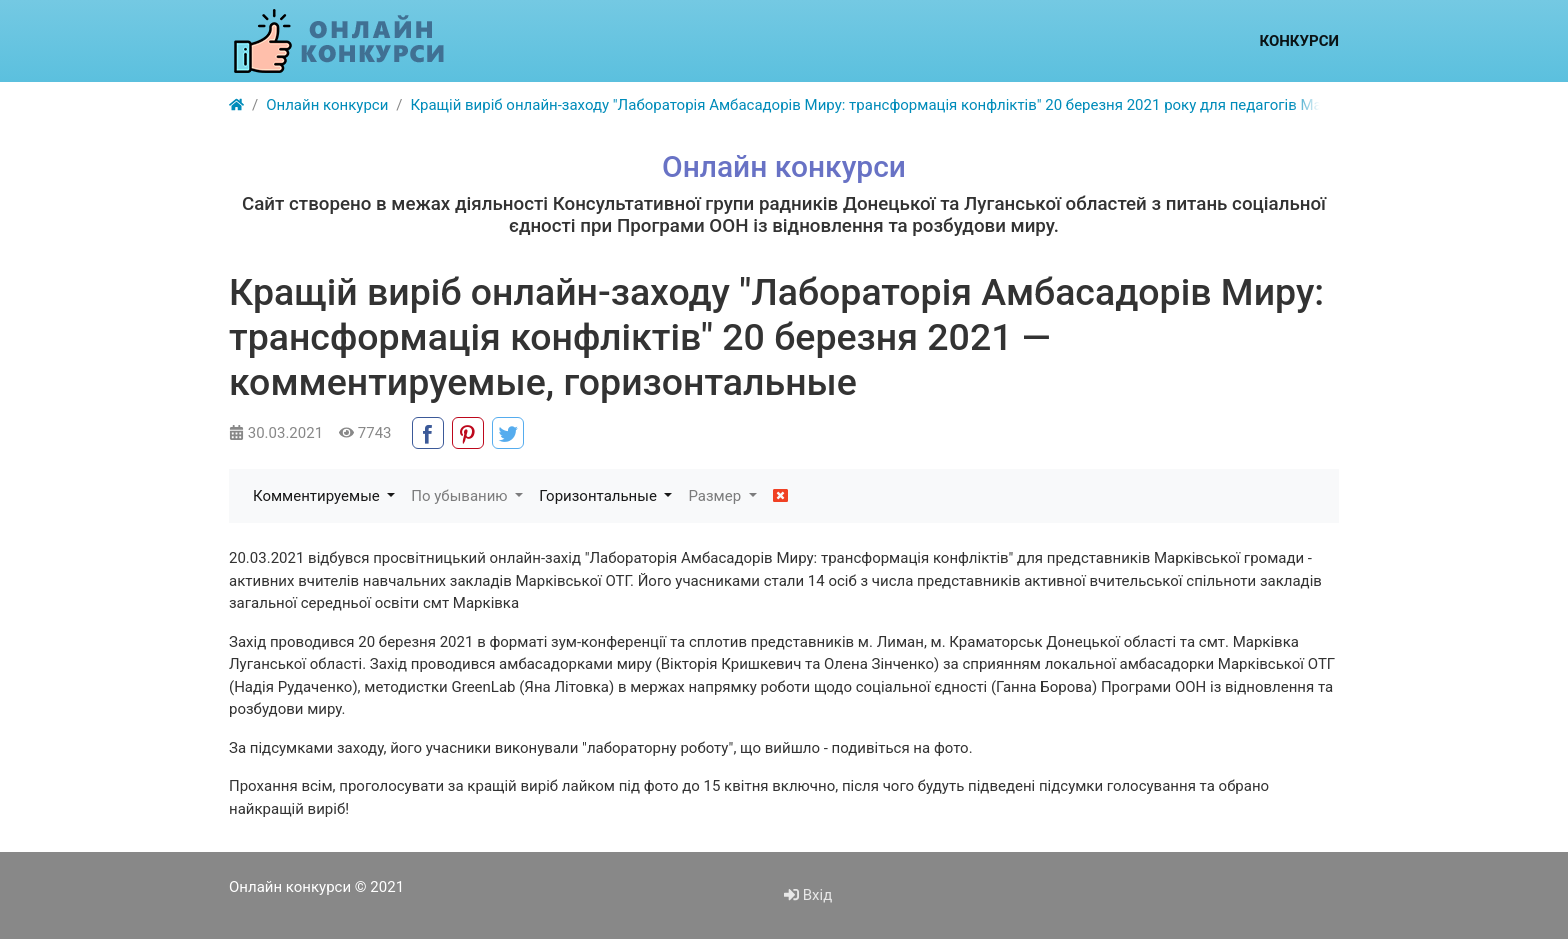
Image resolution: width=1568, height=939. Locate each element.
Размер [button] (716, 496)
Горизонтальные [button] (599, 496)
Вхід (808, 895)
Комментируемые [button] (318, 496)
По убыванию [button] (461, 496)
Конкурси (1299, 41)
